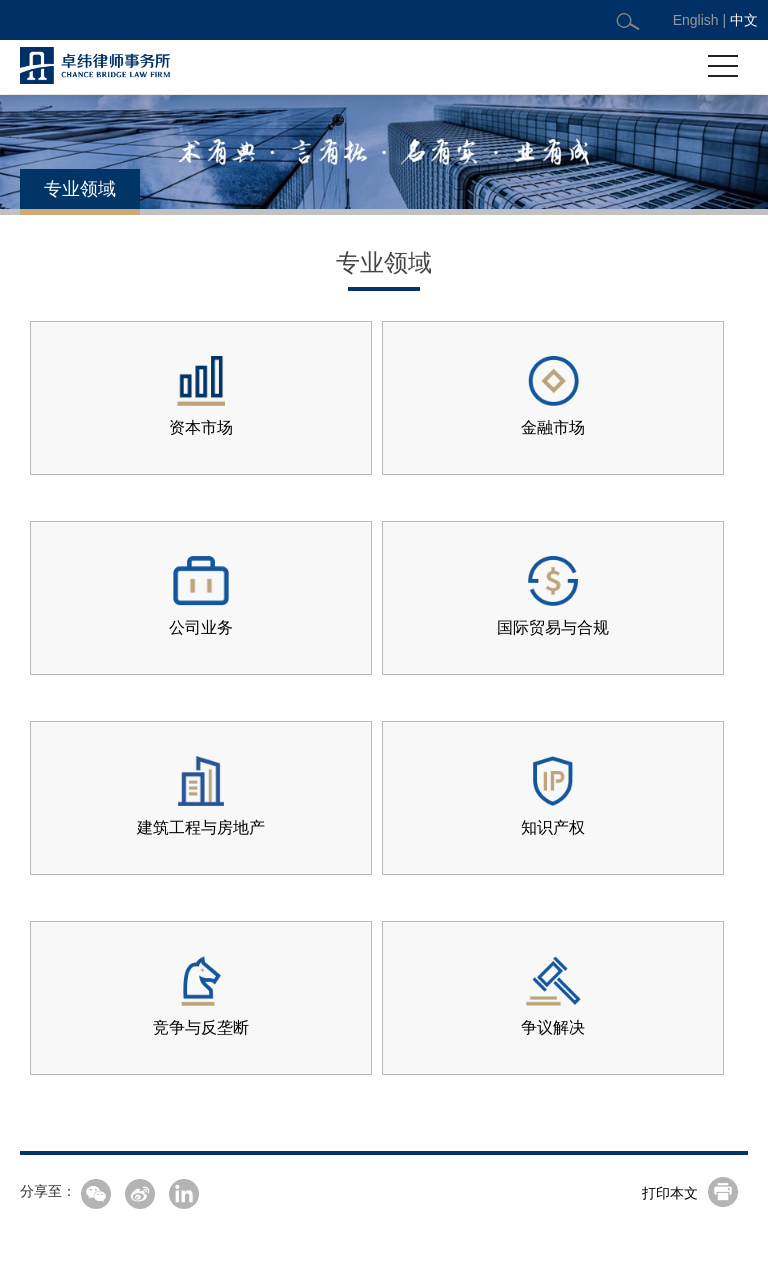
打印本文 (670, 1193)
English (696, 20)
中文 (744, 20)
